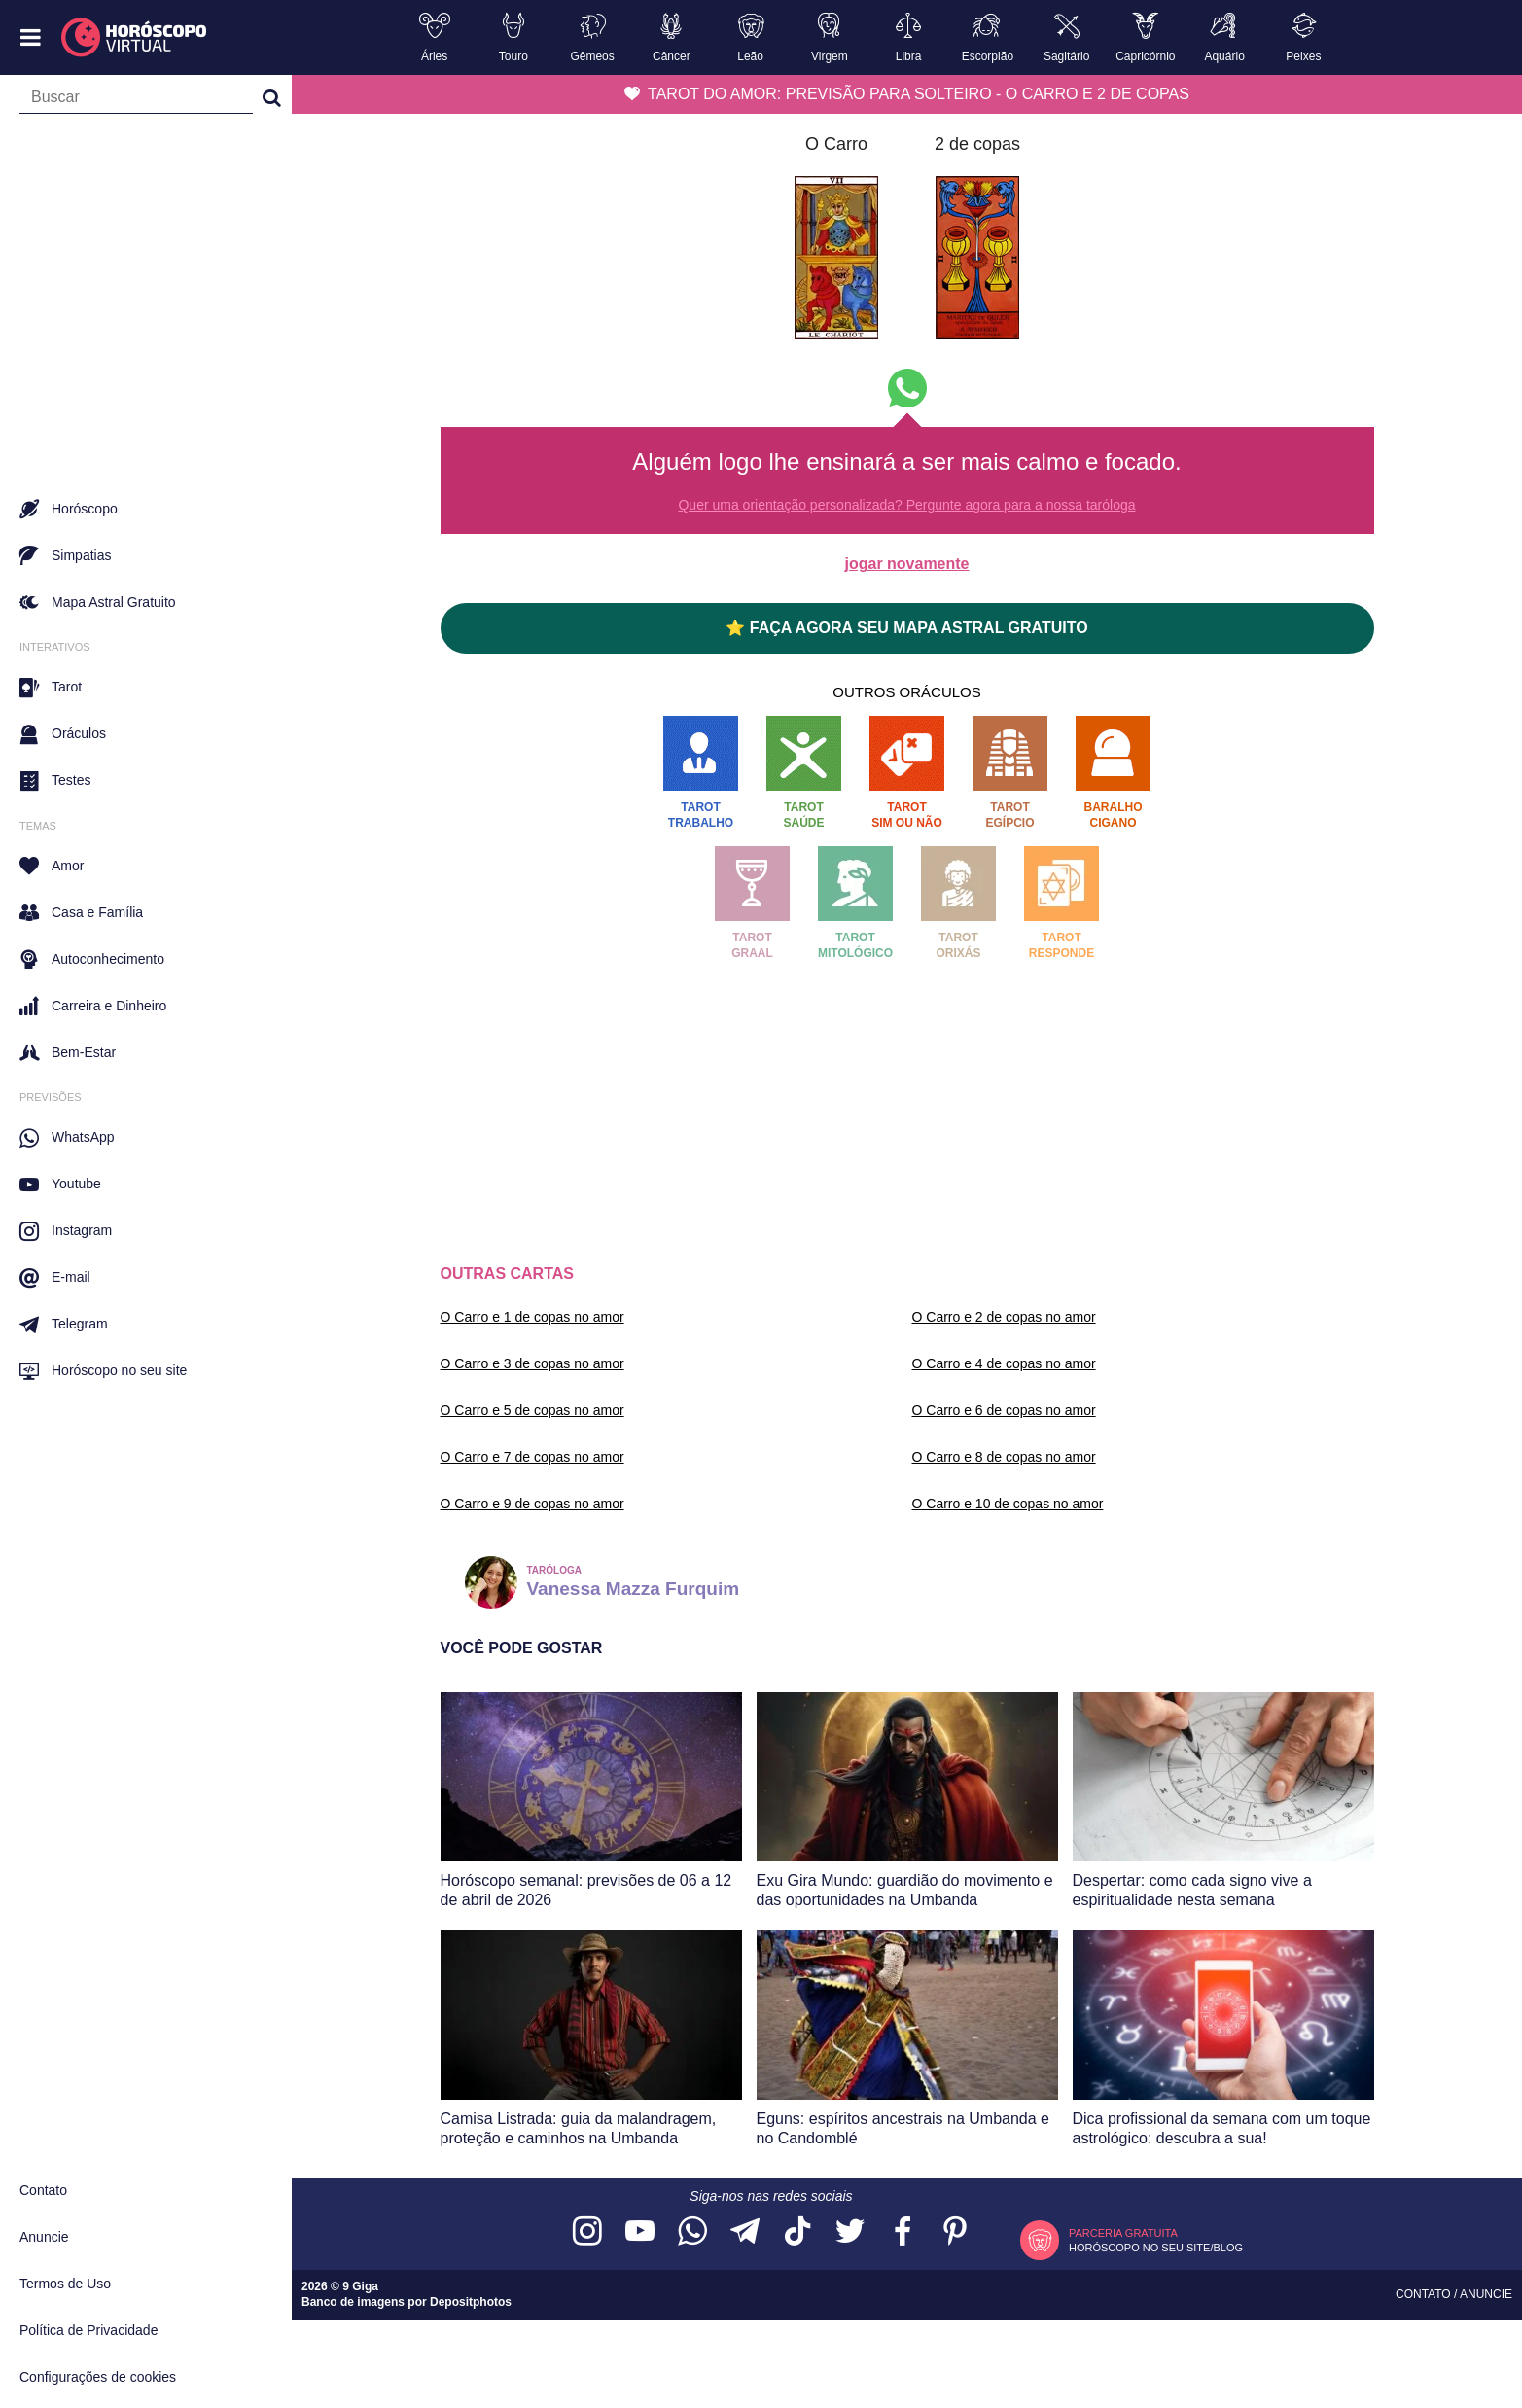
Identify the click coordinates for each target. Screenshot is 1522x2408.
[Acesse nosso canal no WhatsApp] (692, 2232)
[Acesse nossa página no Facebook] (902, 2232)
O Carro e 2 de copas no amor (1004, 1317)
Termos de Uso (65, 2283)
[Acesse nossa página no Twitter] (850, 2232)
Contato (43, 2190)
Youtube (60, 1184)
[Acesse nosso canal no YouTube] (639, 2232)
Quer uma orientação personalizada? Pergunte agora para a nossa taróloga (906, 505)
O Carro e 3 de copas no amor (532, 1363)
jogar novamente (906, 563)
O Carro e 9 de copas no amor (532, 1503)
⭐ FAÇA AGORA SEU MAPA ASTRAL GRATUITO (906, 628)
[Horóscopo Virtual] (134, 38)
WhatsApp (67, 1138)
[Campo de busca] (136, 101)
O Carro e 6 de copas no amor (1004, 1410)
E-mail (54, 1278)
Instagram (65, 1231)
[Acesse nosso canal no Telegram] (744, 2232)
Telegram (63, 1324)
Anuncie (44, 2237)
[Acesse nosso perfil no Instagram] (587, 2232)
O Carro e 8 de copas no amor (1004, 1457)
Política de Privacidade (88, 2330)
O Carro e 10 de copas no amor (1008, 1503)
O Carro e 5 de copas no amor (532, 1410)
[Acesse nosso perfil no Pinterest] (955, 2232)
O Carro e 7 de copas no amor (532, 1457)
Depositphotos (471, 2302)
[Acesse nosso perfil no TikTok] (797, 2232)
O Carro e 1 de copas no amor (532, 1317)
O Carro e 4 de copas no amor (1004, 1363)
